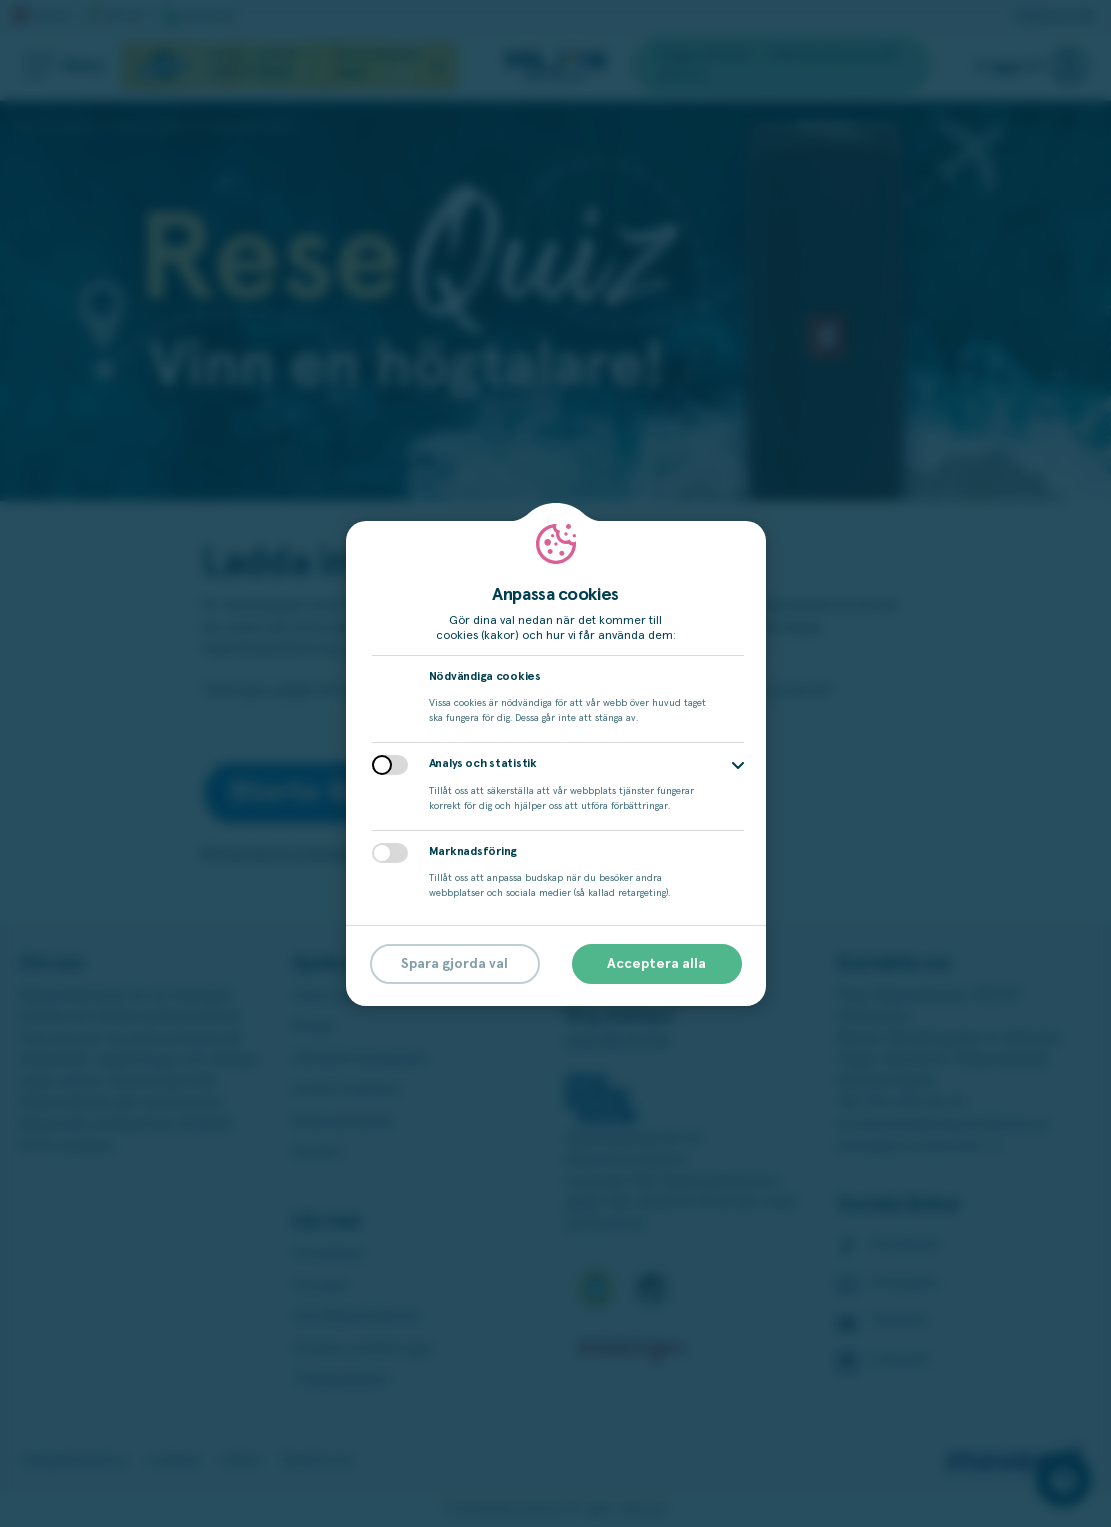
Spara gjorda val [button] (454, 964)
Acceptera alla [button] (656, 964)
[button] (738, 765)
